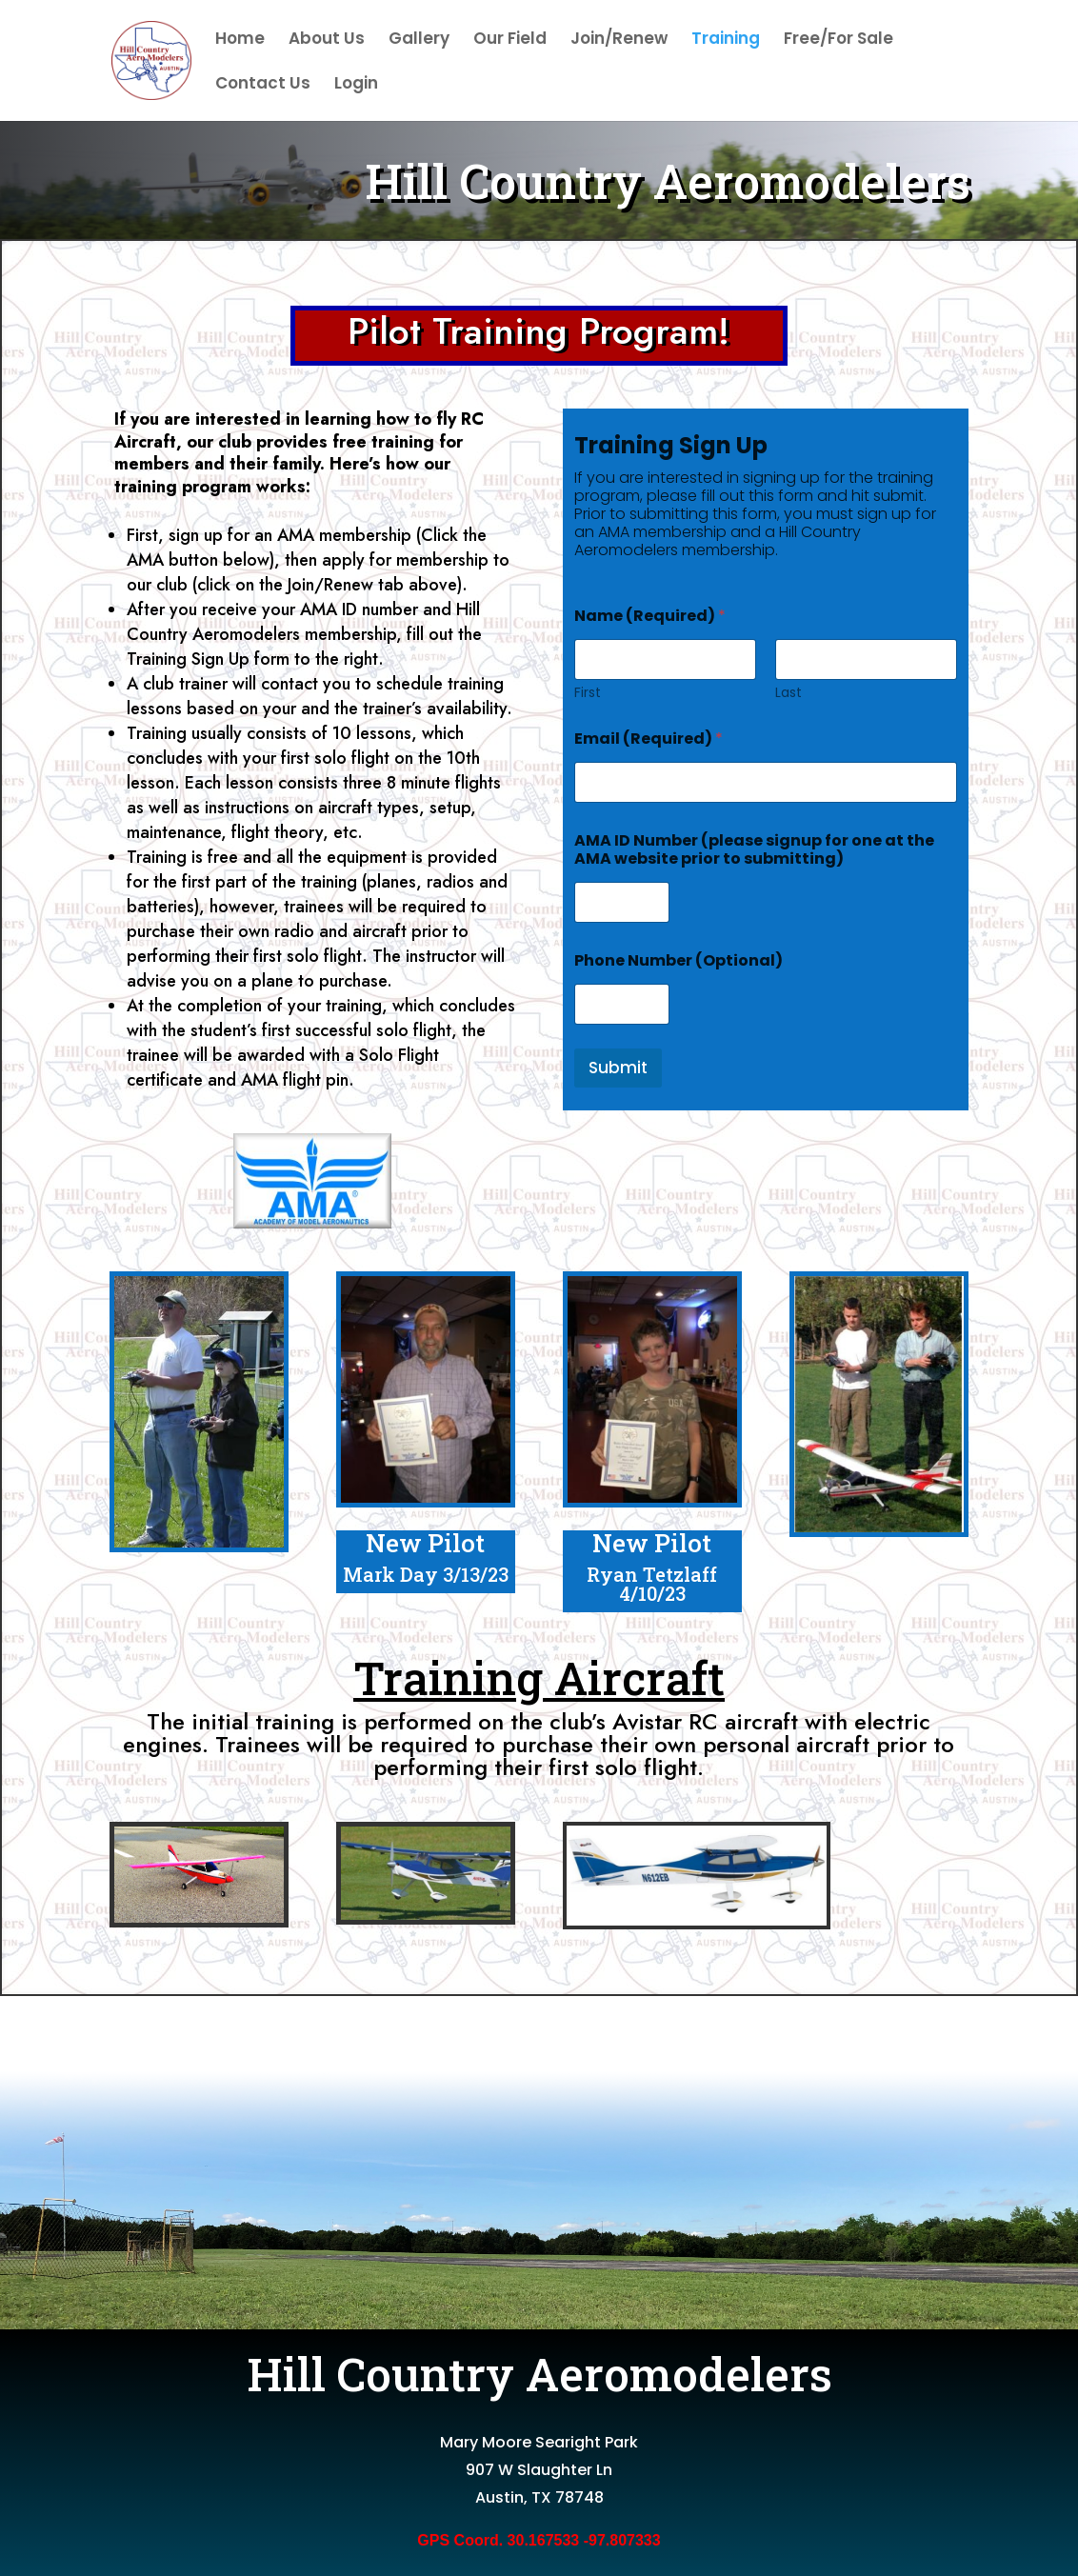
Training (725, 40)
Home (240, 40)
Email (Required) (648, 738)
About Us (327, 40)
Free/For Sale (838, 40)
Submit (618, 1067)
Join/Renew (619, 40)
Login (356, 85)
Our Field (510, 40)
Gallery (419, 40)
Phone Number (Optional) (678, 960)
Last (788, 693)
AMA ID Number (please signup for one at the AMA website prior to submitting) (754, 849)
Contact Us (262, 85)
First (587, 693)
